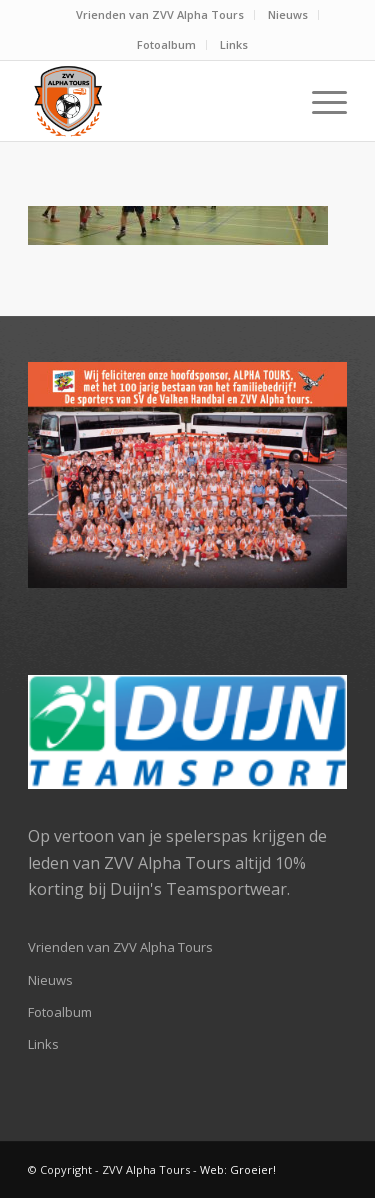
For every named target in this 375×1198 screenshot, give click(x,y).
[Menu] (319, 101)
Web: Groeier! (238, 1169)
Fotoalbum (166, 44)
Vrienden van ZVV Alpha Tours (160, 14)
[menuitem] (160, 15)
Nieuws (288, 14)
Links (234, 44)
